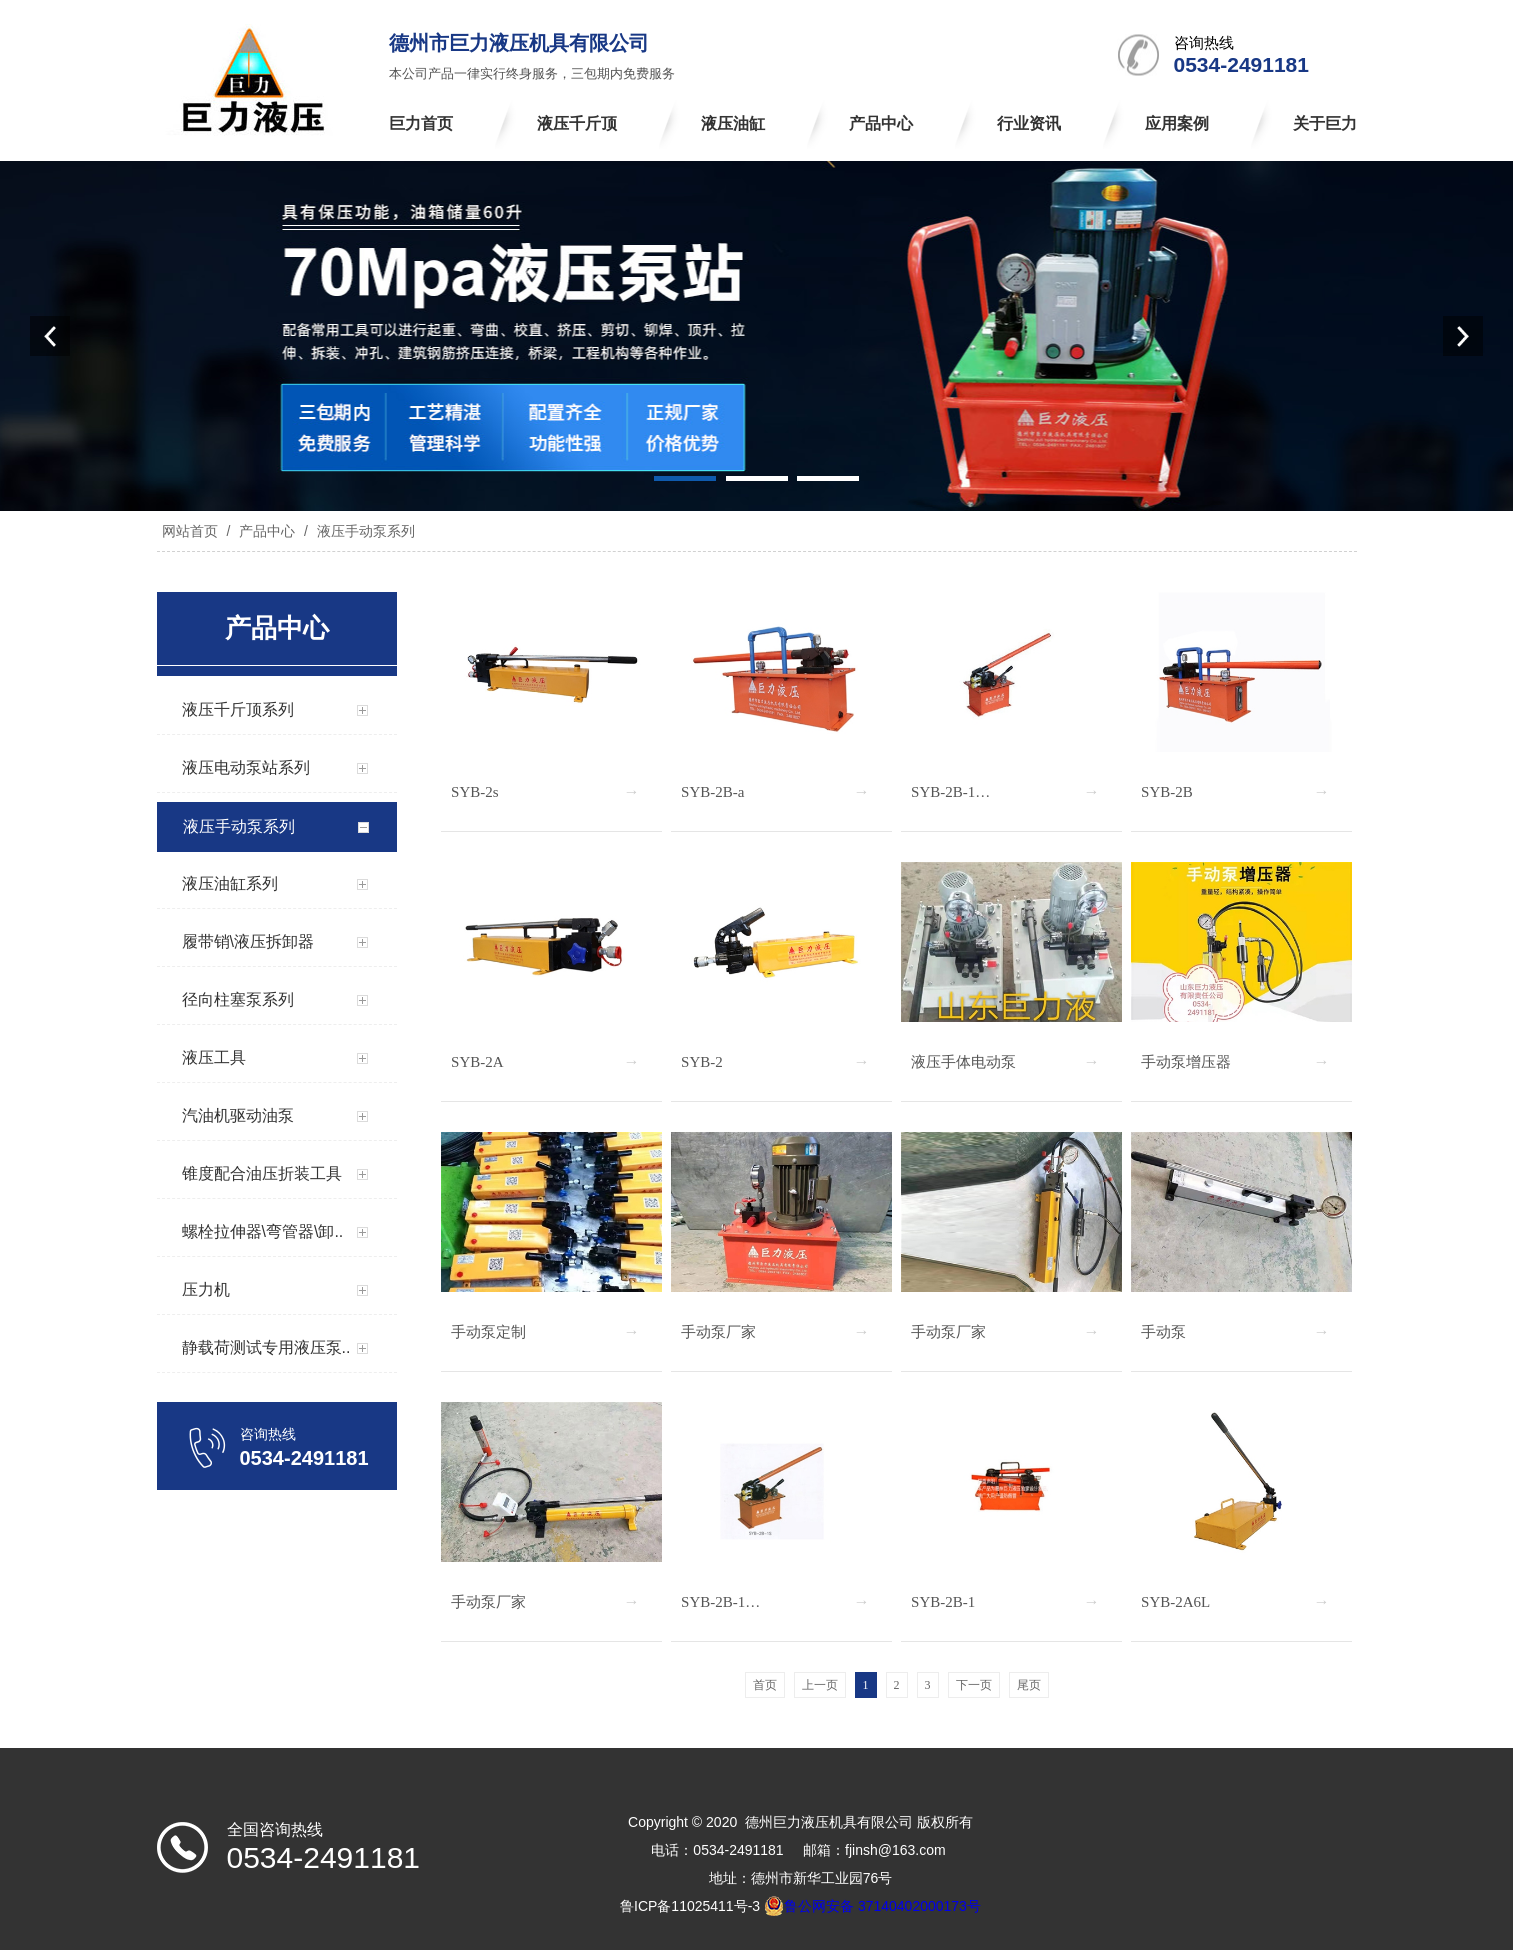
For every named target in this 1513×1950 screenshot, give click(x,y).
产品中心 (267, 531)
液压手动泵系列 (364, 531)
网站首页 (190, 531)
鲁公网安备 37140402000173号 (872, 1906)
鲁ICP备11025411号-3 (690, 1906)
